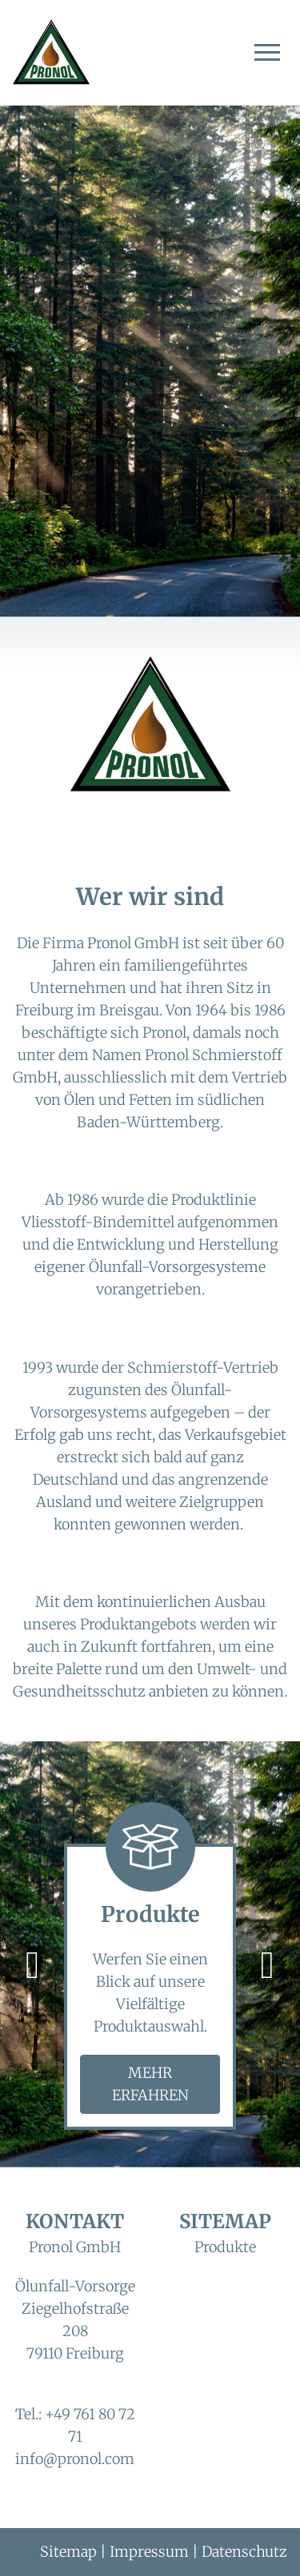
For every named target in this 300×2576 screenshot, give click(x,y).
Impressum (149, 2551)
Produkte (225, 2247)
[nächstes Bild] (267, 1964)
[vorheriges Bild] (33, 1964)
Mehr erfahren (150, 2084)
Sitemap (68, 2551)
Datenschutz (244, 2551)
